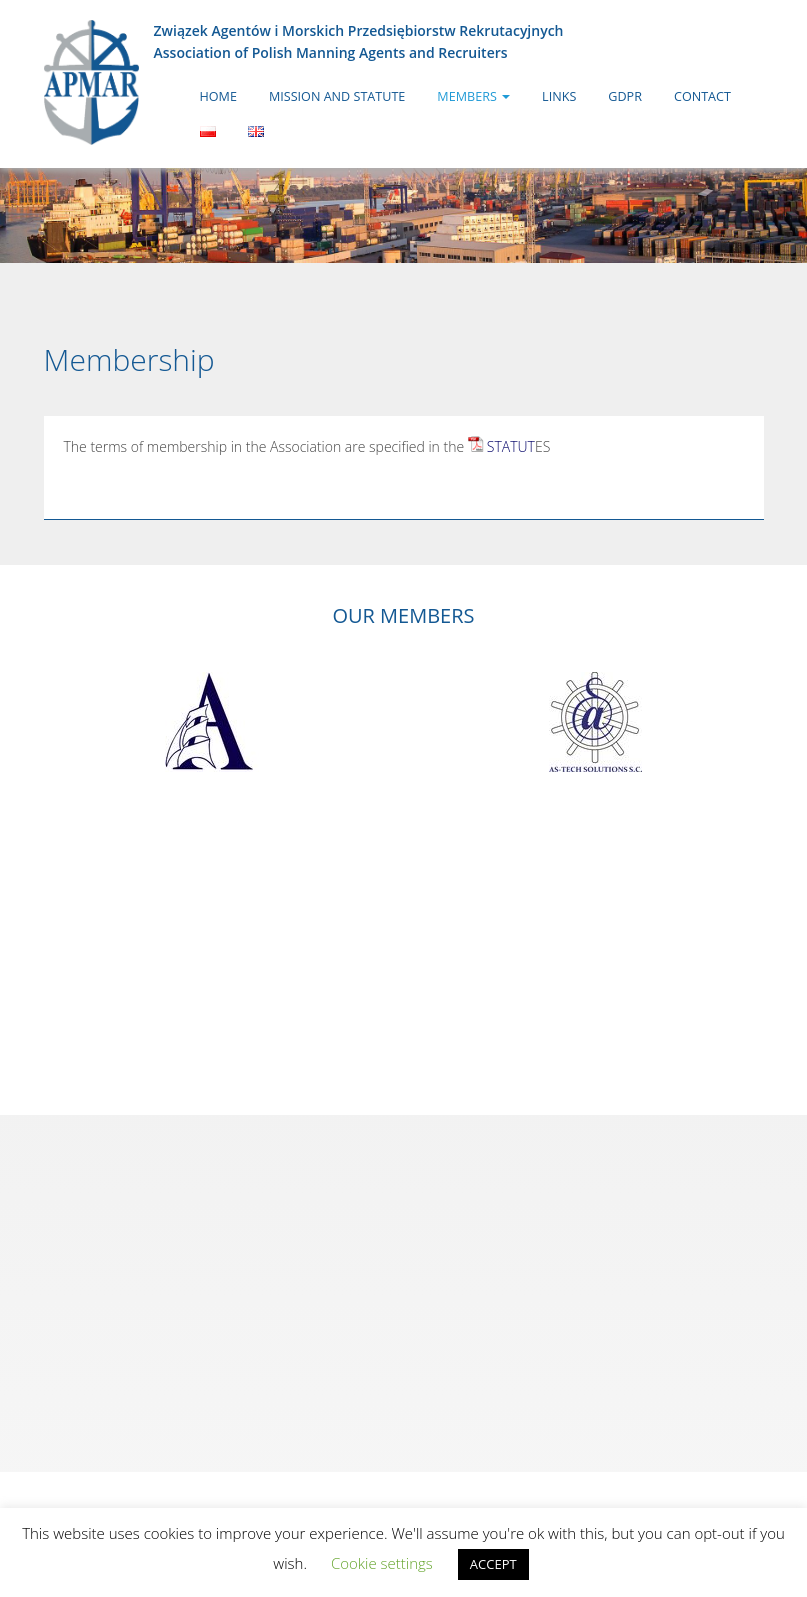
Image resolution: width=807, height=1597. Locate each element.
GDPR (625, 96)
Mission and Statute (337, 96)
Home (218, 96)
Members (473, 96)
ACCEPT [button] (493, 1564)
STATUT (511, 446)
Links (559, 96)
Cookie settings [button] (382, 1563)
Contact (702, 96)
